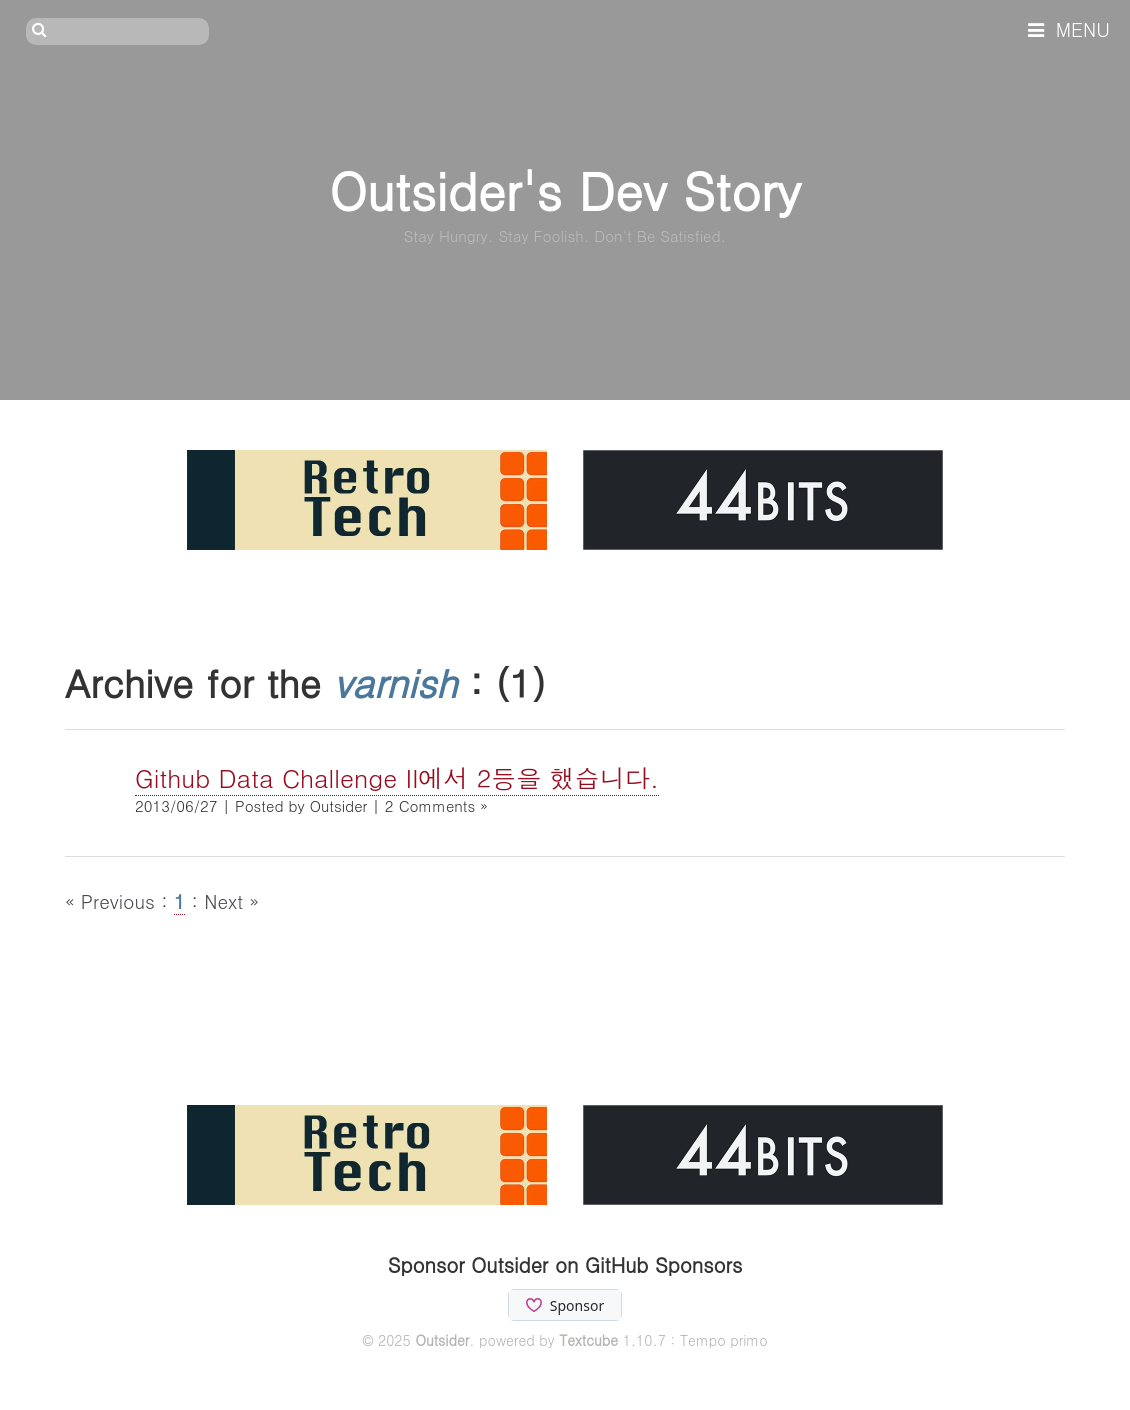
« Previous (113, 900)
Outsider (442, 1340)
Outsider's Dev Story (564, 189)
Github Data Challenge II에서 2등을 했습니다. (397, 777)
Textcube (588, 1340)
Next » (231, 900)
